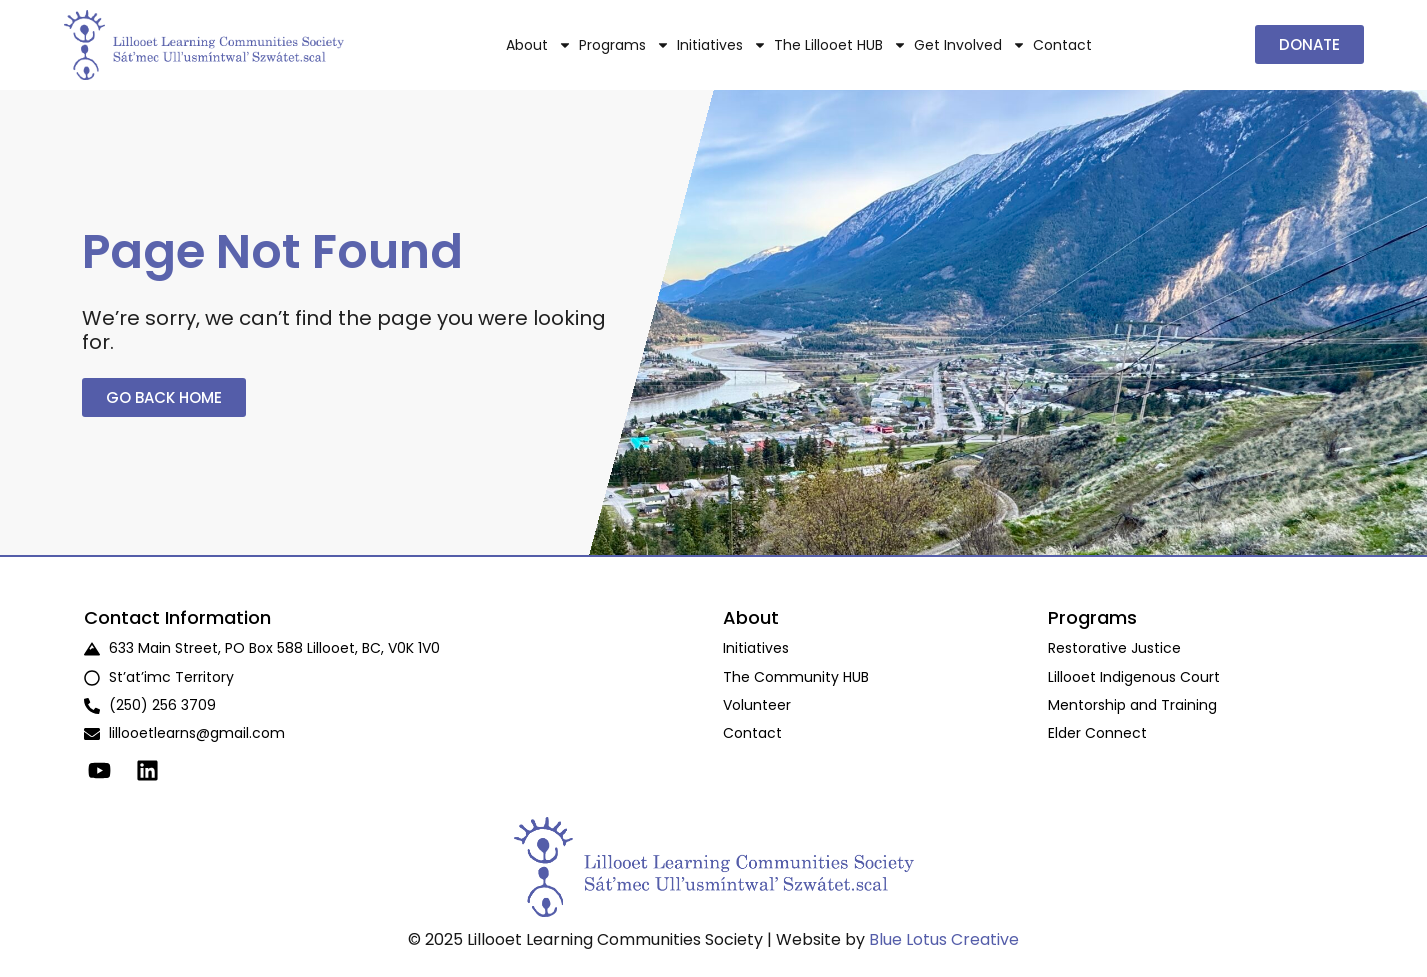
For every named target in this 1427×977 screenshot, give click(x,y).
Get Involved (970, 45)
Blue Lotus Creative (944, 939)
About (539, 45)
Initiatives (722, 45)
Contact (1062, 45)
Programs (624, 45)
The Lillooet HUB (840, 45)
